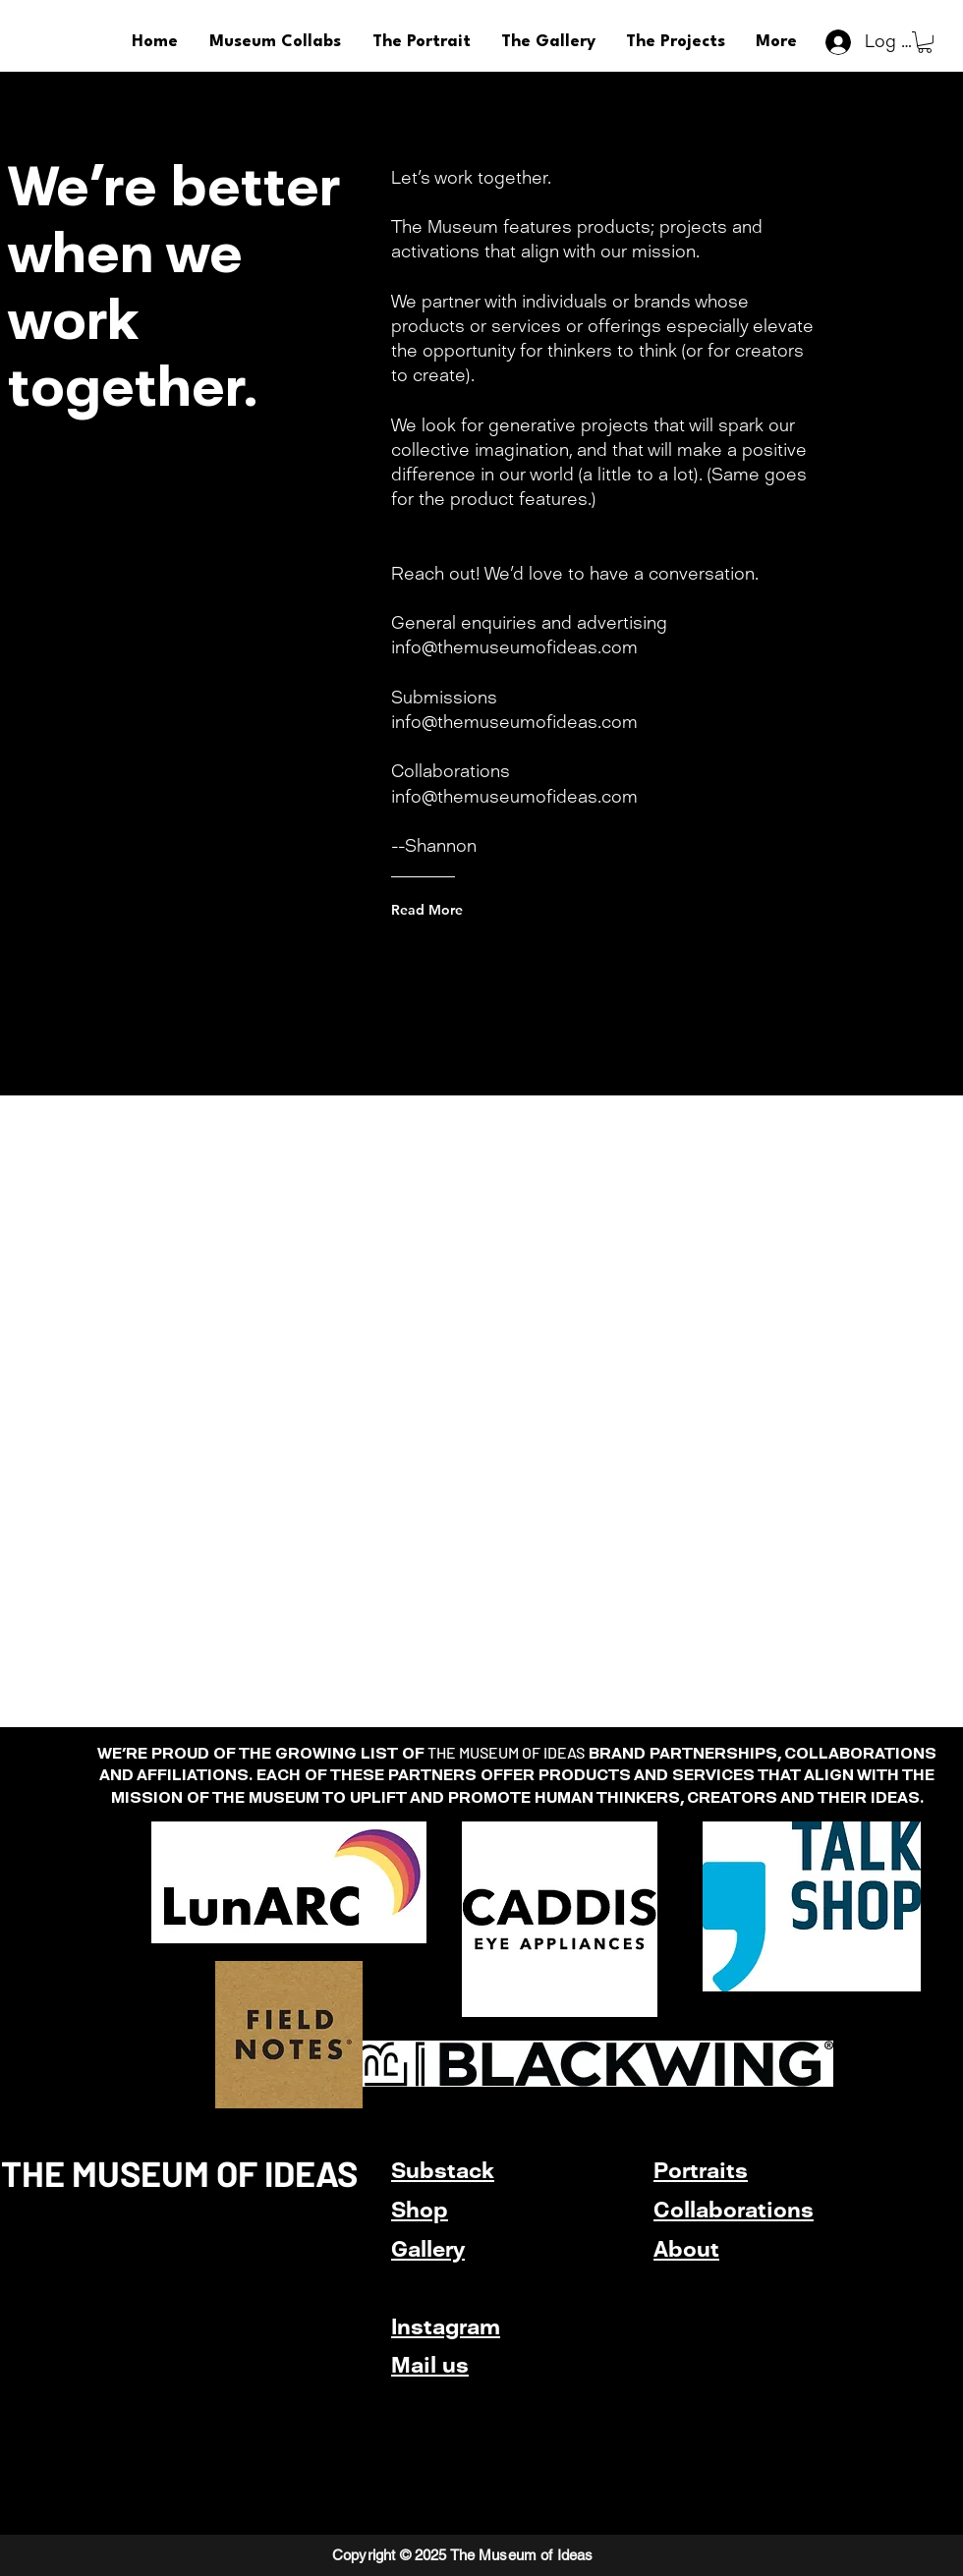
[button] (924, 42)
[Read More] (470, 909)
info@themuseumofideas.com (514, 647)
